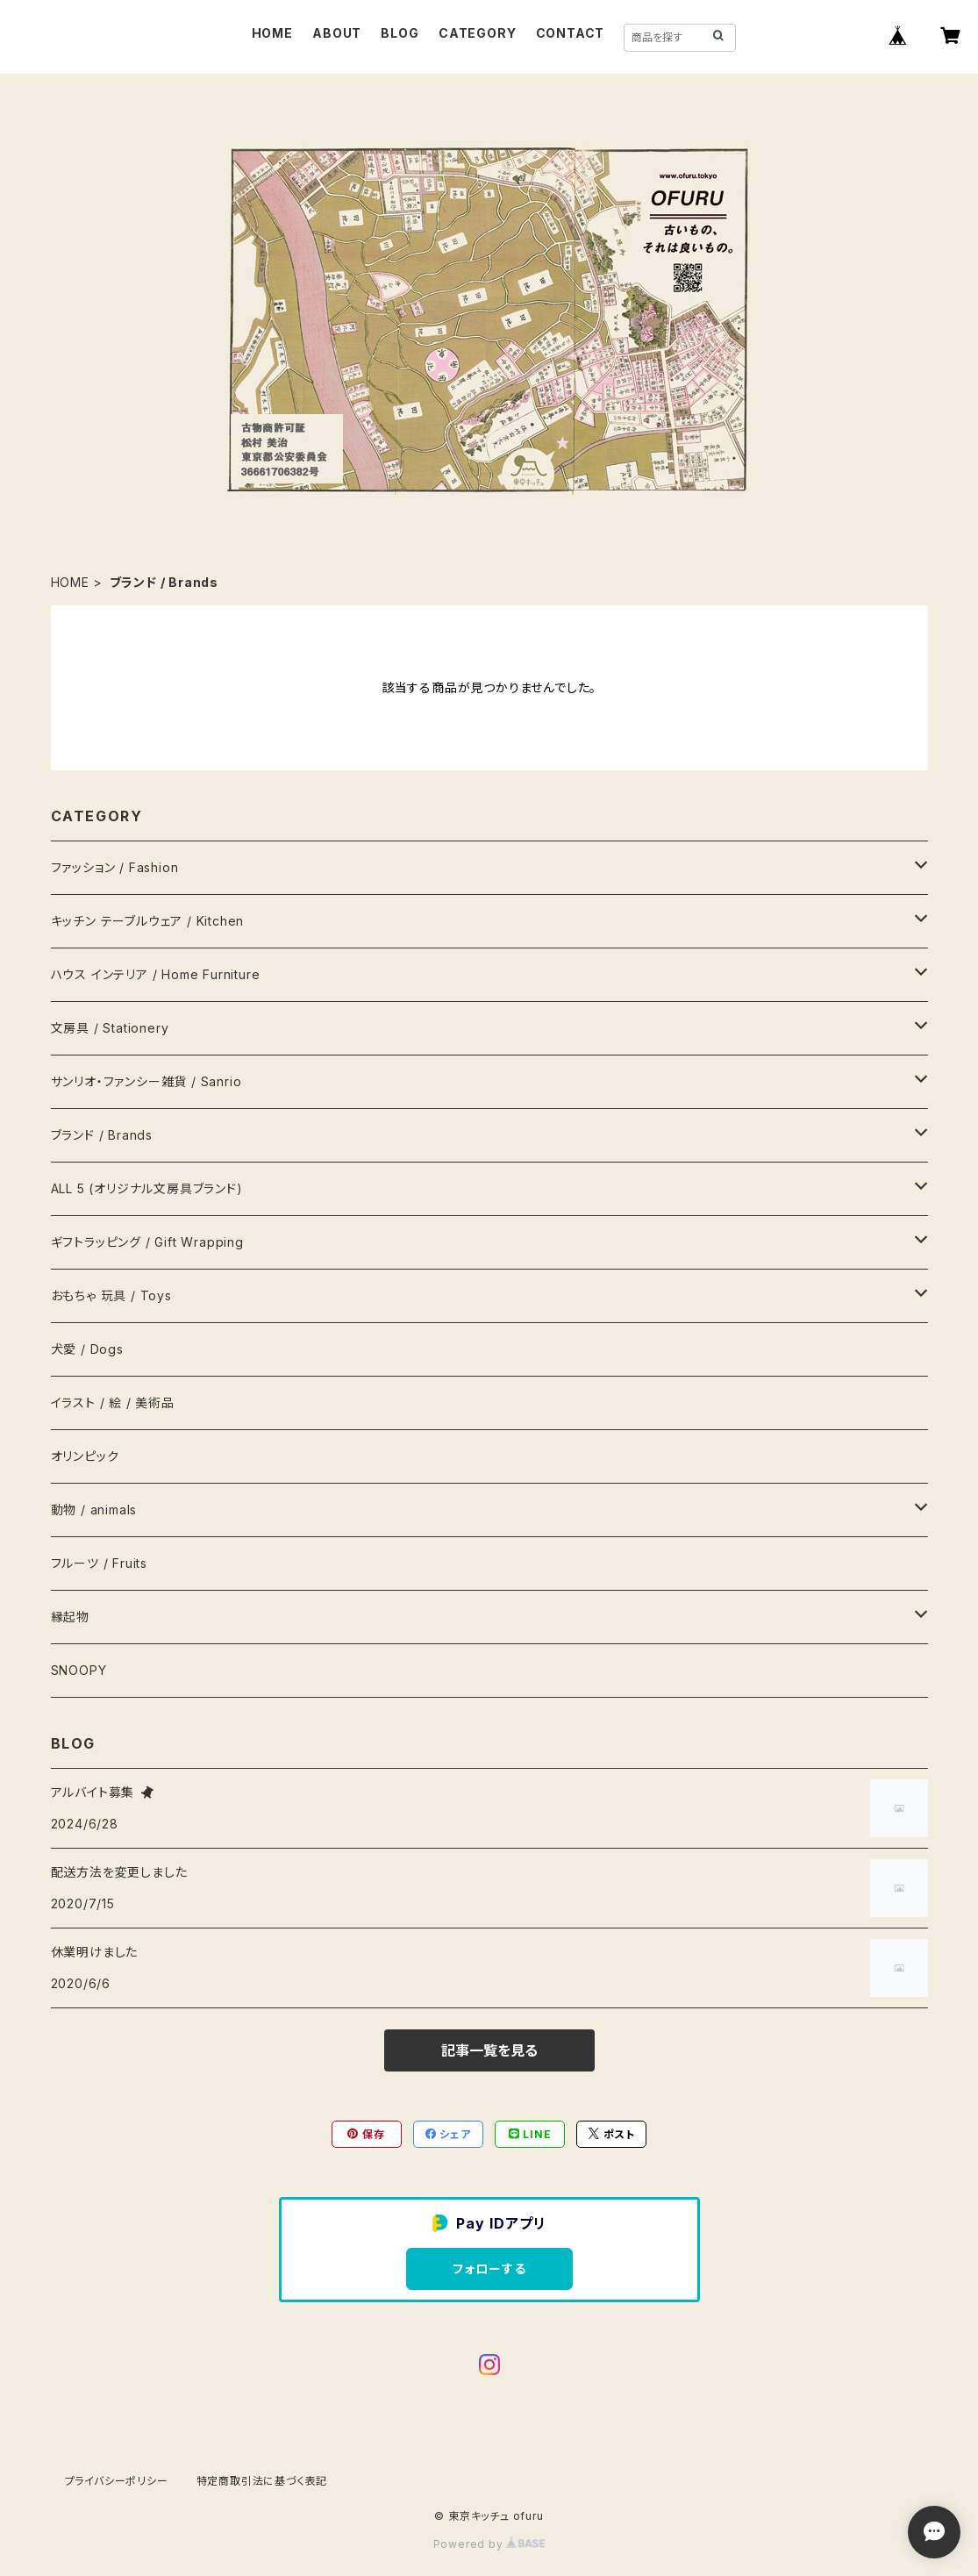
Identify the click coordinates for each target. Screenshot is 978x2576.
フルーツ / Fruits (99, 1563)
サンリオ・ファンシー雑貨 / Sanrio (146, 1081)
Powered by (489, 2544)
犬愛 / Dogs (87, 1349)
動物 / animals (94, 1509)
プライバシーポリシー (116, 2480)
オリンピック (85, 1456)
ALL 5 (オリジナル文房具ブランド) (147, 1188)
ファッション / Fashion (115, 867)
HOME (272, 32)
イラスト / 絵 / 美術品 (113, 1402)
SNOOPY (79, 1670)
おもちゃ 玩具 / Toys (111, 1295)
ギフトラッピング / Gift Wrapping (147, 1241)
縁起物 (70, 1616)
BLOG (399, 32)
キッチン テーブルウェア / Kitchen (148, 920)
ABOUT (336, 32)
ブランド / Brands (102, 1134)
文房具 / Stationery (110, 1027)
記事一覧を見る (489, 2050)
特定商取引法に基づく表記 (262, 2480)
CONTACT (570, 32)
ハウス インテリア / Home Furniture (156, 974)
